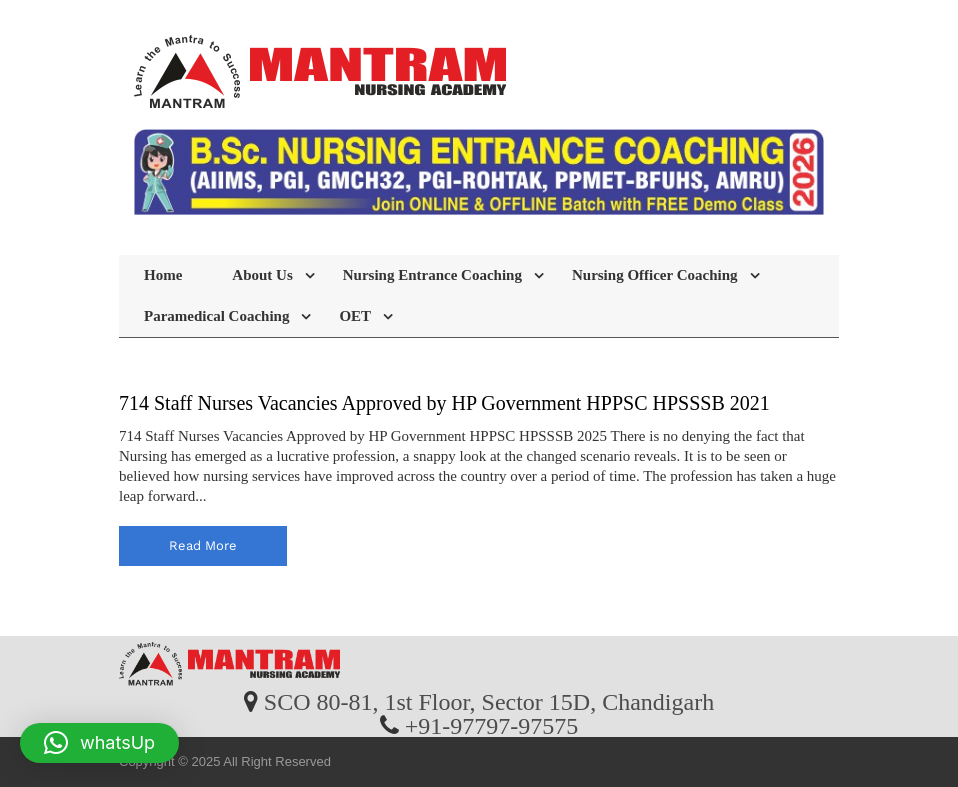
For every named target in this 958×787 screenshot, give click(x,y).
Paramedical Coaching (216, 316)
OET (355, 316)
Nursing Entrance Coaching (432, 275)
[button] (99, 743)
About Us (262, 275)
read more (203, 545)
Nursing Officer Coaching (655, 275)
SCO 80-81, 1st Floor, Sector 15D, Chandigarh (489, 701)
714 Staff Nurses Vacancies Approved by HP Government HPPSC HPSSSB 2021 (444, 403)
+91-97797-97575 (492, 725)
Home (163, 275)
